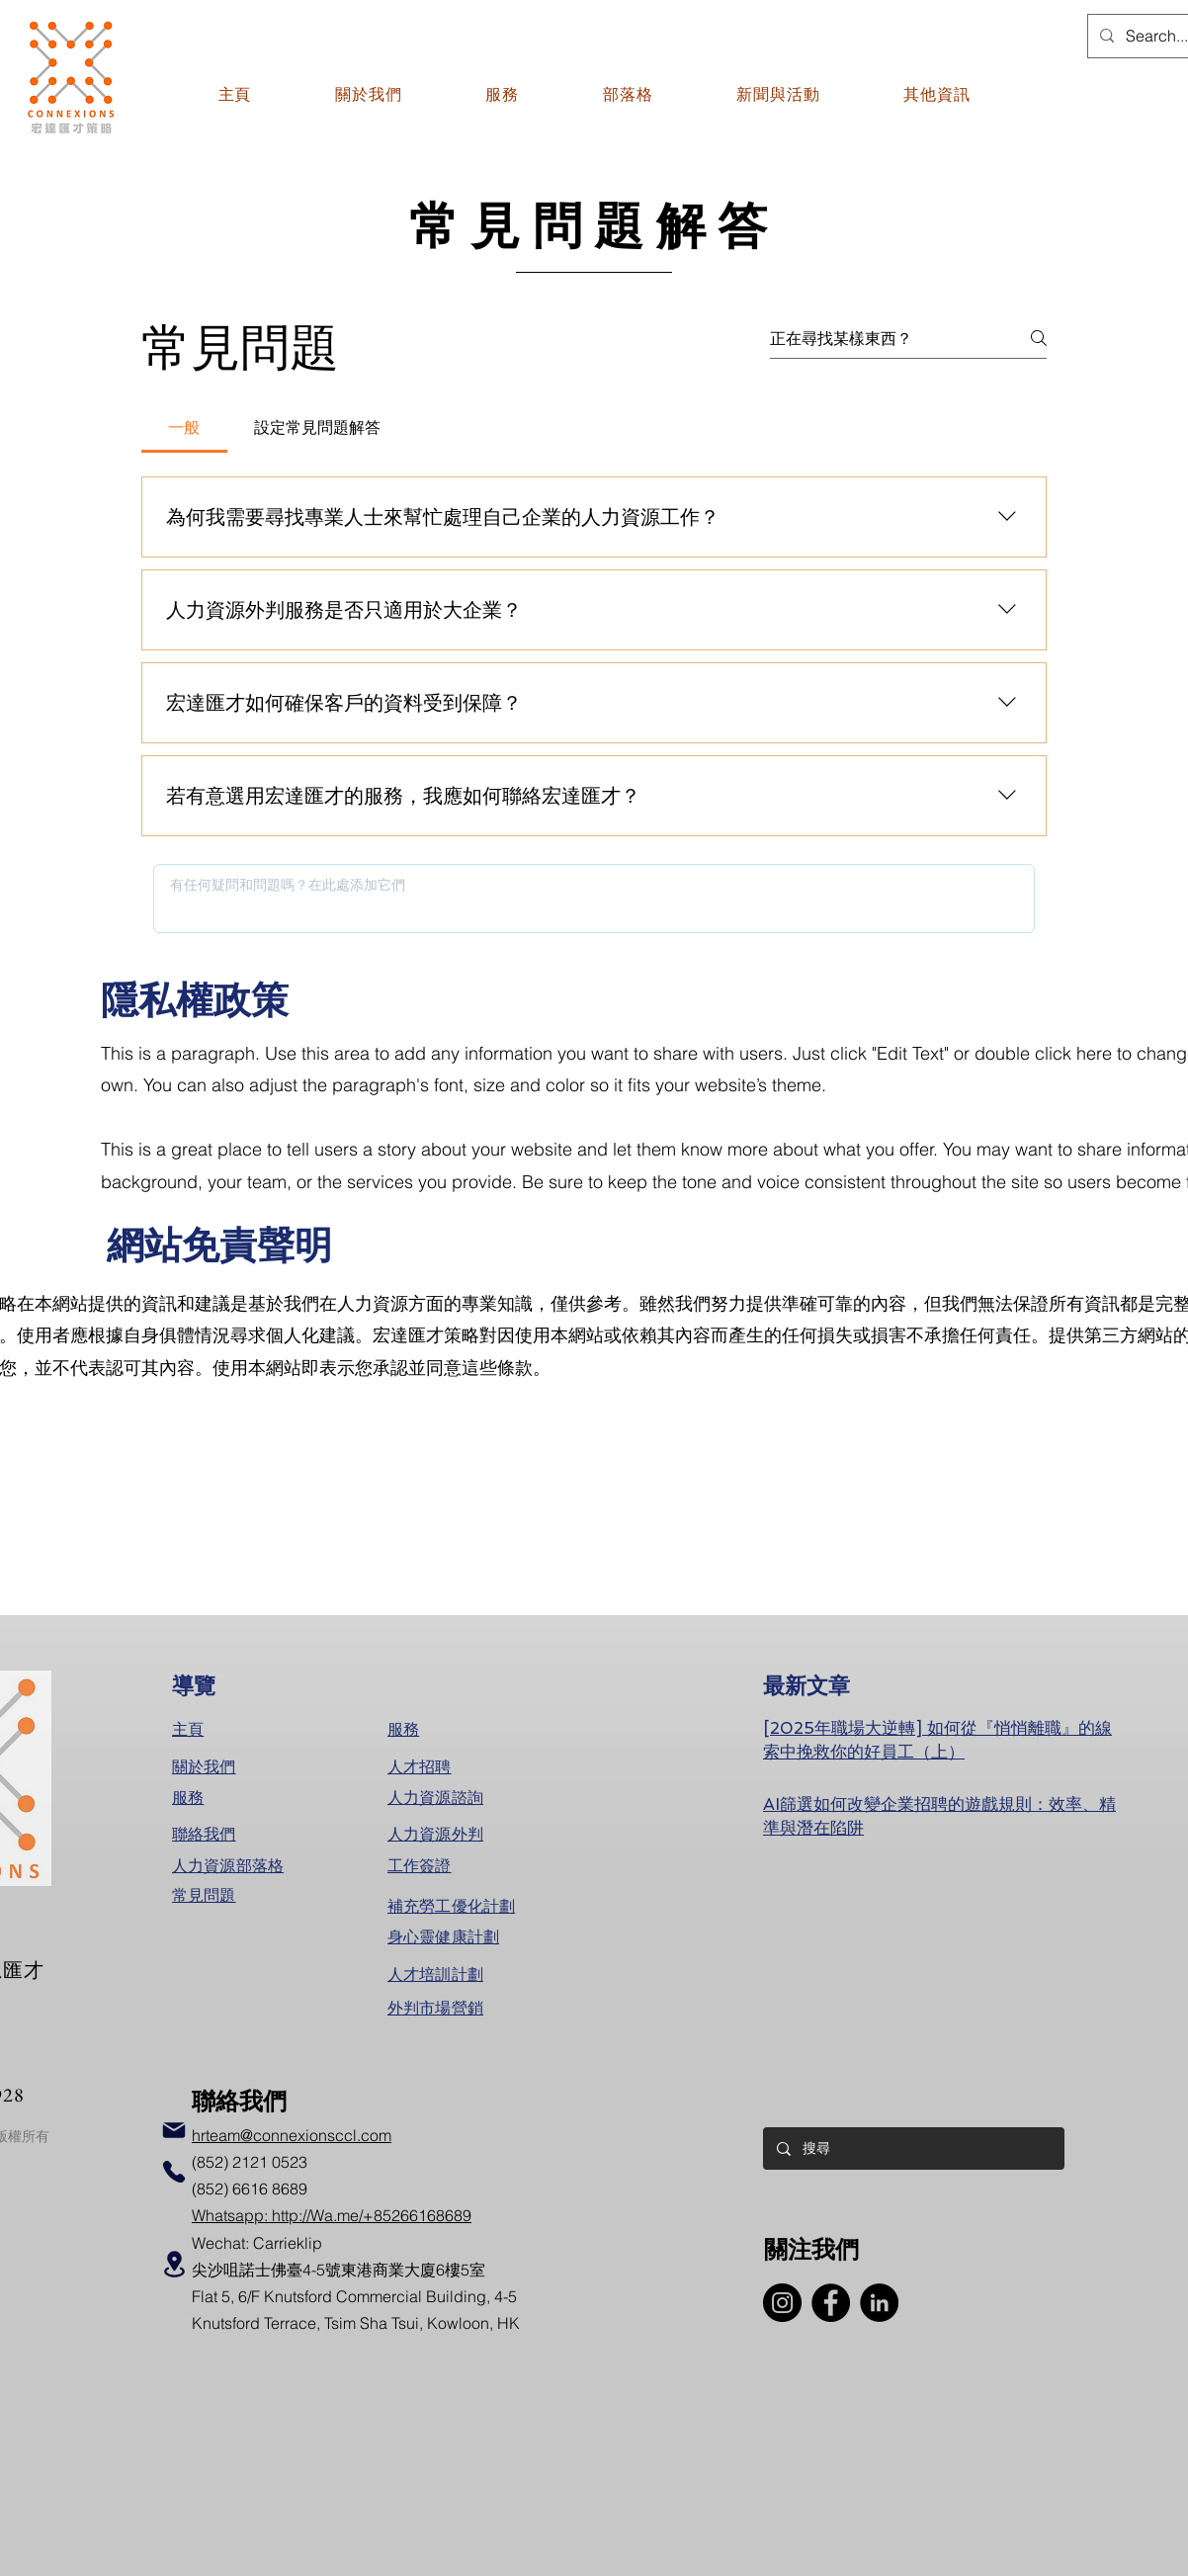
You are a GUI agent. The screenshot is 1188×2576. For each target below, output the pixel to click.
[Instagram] (782, 2302)
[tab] (184, 427)
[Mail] (174, 2130)
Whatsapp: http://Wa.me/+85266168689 (331, 2215)
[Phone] (174, 2172)
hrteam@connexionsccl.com (291, 2135)
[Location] (174, 2264)
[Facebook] (830, 2302)
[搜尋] (913, 2148)
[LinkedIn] (879, 2302)
